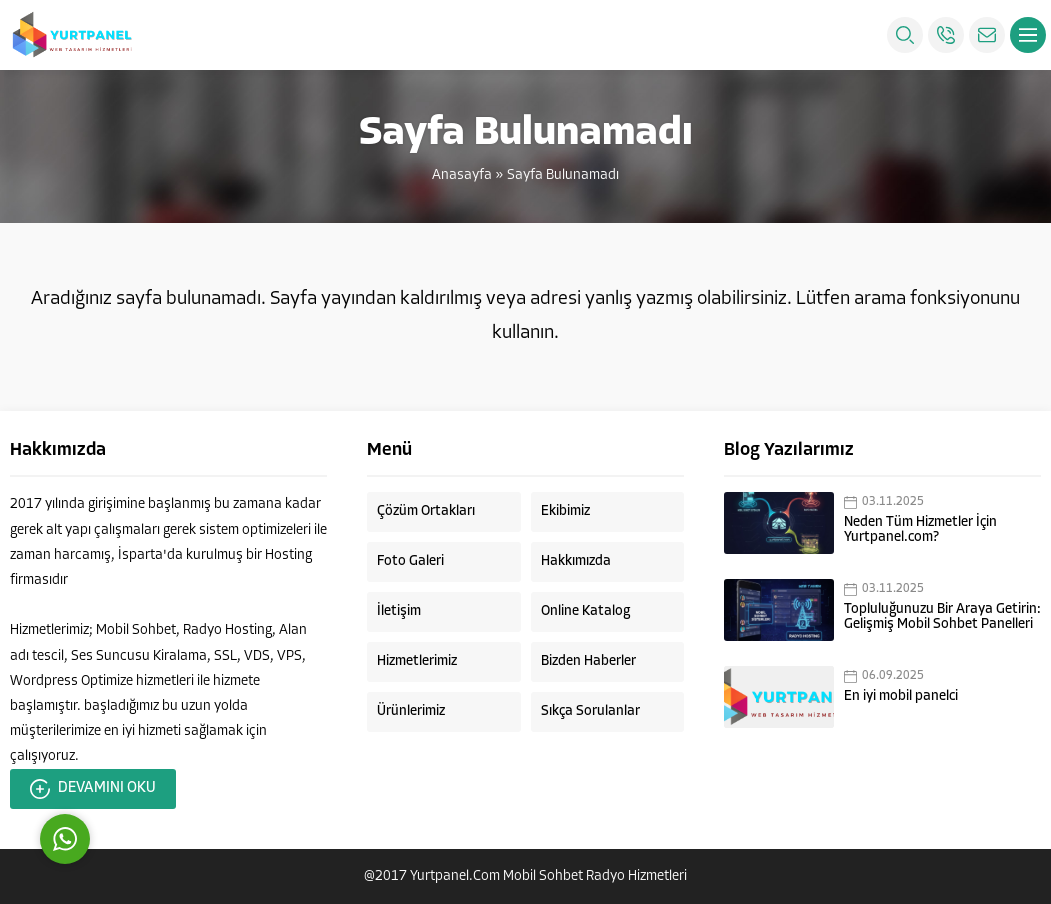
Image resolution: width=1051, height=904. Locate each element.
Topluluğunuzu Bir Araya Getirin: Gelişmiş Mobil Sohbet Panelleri (942, 617)
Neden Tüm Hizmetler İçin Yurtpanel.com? (920, 530)
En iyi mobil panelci (901, 696)
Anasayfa (462, 175)
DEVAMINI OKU (93, 789)
